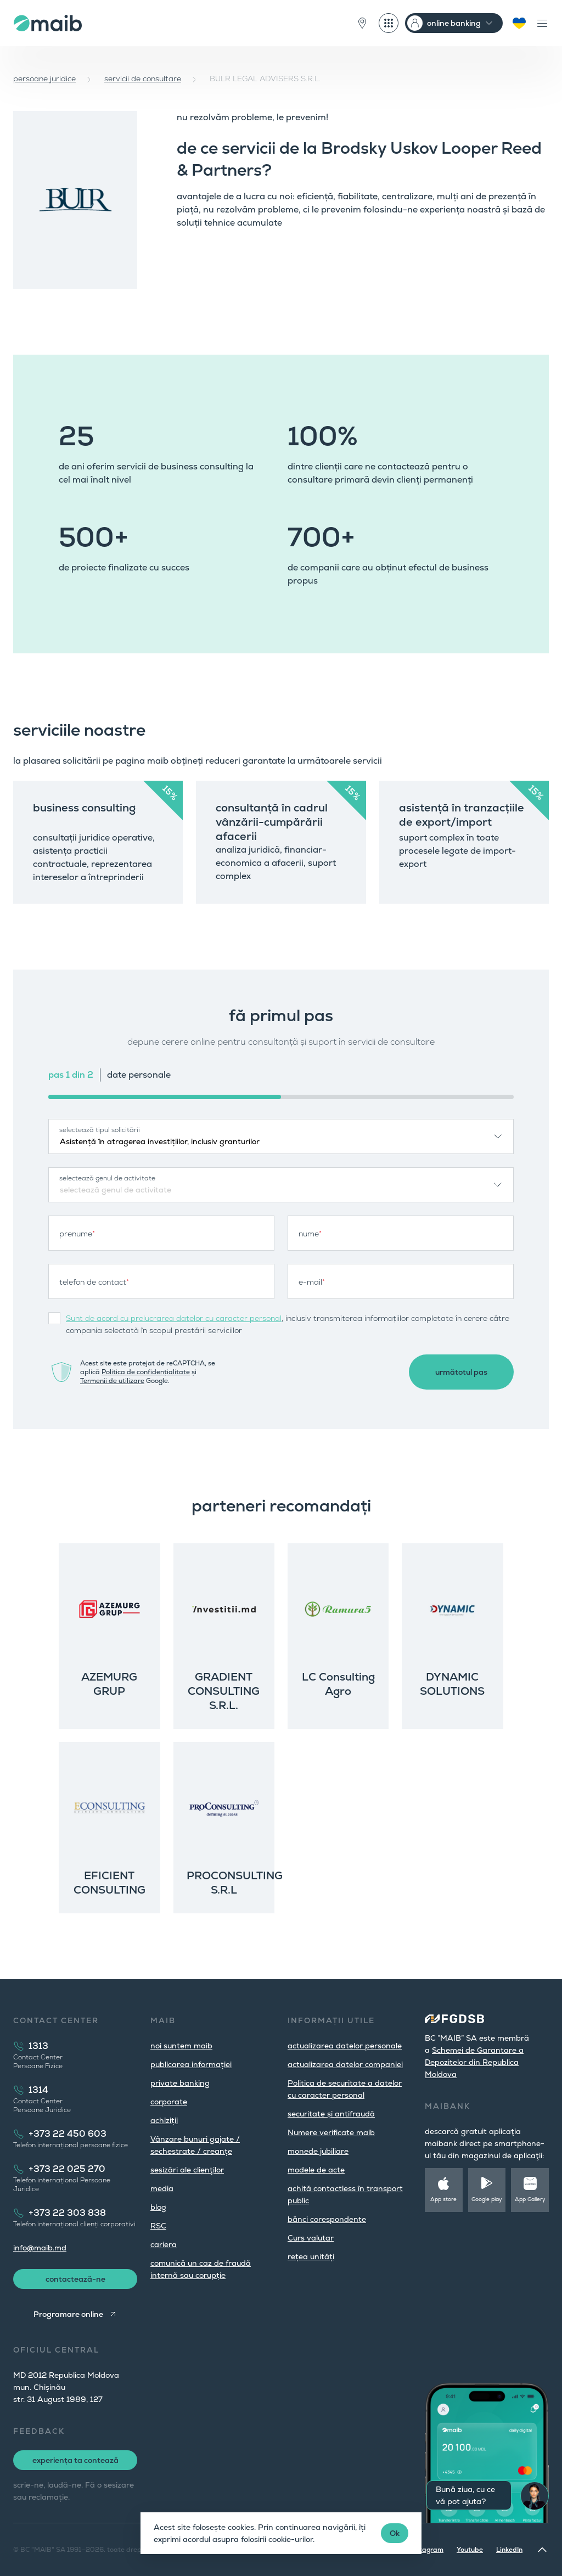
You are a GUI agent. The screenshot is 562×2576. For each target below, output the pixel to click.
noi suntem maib (181, 2046)
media (161, 2188)
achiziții (164, 2120)
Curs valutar (311, 2238)
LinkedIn (509, 2549)
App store (443, 2199)
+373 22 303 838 (67, 2213)
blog (158, 2207)
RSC (158, 2226)
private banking (180, 2083)
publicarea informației (191, 2064)
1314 (38, 2090)
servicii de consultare (142, 78)
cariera (163, 2244)
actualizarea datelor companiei (345, 2064)
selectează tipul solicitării (99, 1129)
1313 (38, 2046)
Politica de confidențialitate (146, 1372)
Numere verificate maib (331, 2132)
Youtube (470, 2549)
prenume (77, 1234)
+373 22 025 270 (67, 2169)
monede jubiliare (318, 2151)
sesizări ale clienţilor (187, 2170)
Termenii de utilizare (112, 1380)
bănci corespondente (327, 2219)
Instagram (427, 2549)
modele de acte (316, 2170)
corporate (168, 2102)
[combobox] (281, 1136)
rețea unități (311, 2256)
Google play (486, 2199)
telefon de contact (94, 1282)
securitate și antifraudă (331, 2114)
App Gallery (530, 2199)
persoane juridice (44, 78)
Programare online (68, 2314)
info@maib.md (39, 2248)
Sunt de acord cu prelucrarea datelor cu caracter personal (174, 1318)
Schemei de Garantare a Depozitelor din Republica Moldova (474, 2062)
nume (310, 1234)
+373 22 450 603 (67, 2134)
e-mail (312, 1282)
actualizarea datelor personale (345, 2046)
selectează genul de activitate (107, 1178)
